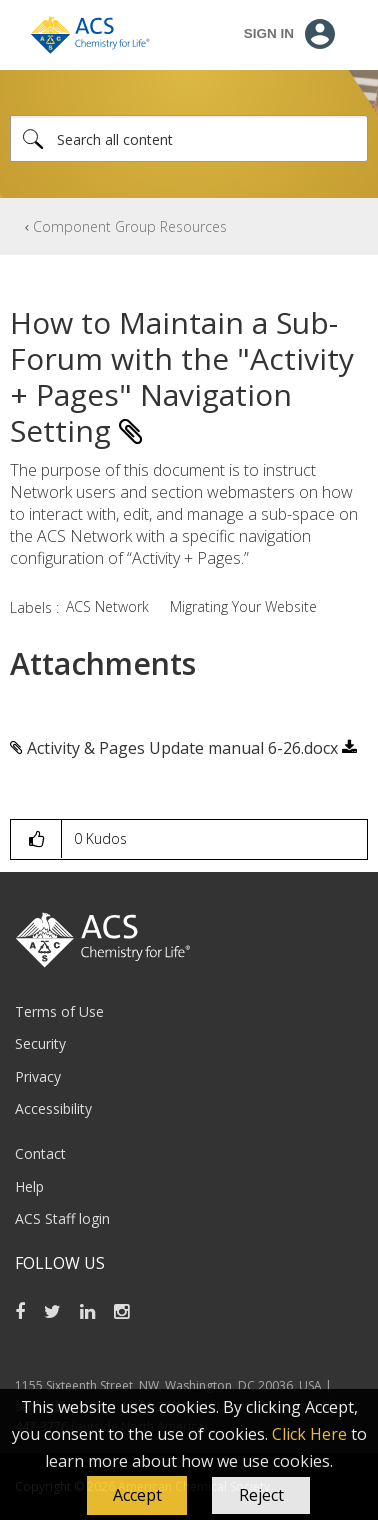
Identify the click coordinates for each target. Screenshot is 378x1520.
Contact (40, 1153)
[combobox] (189, 138)
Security (40, 1043)
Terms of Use (59, 1011)
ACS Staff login (62, 1218)
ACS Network (107, 606)
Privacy (38, 1076)
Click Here (309, 1434)
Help (29, 1186)
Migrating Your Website (243, 606)
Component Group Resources (130, 226)
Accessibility (53, 1108)
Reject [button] (261, 1495)
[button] (137, 1496)
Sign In (269, 33)
